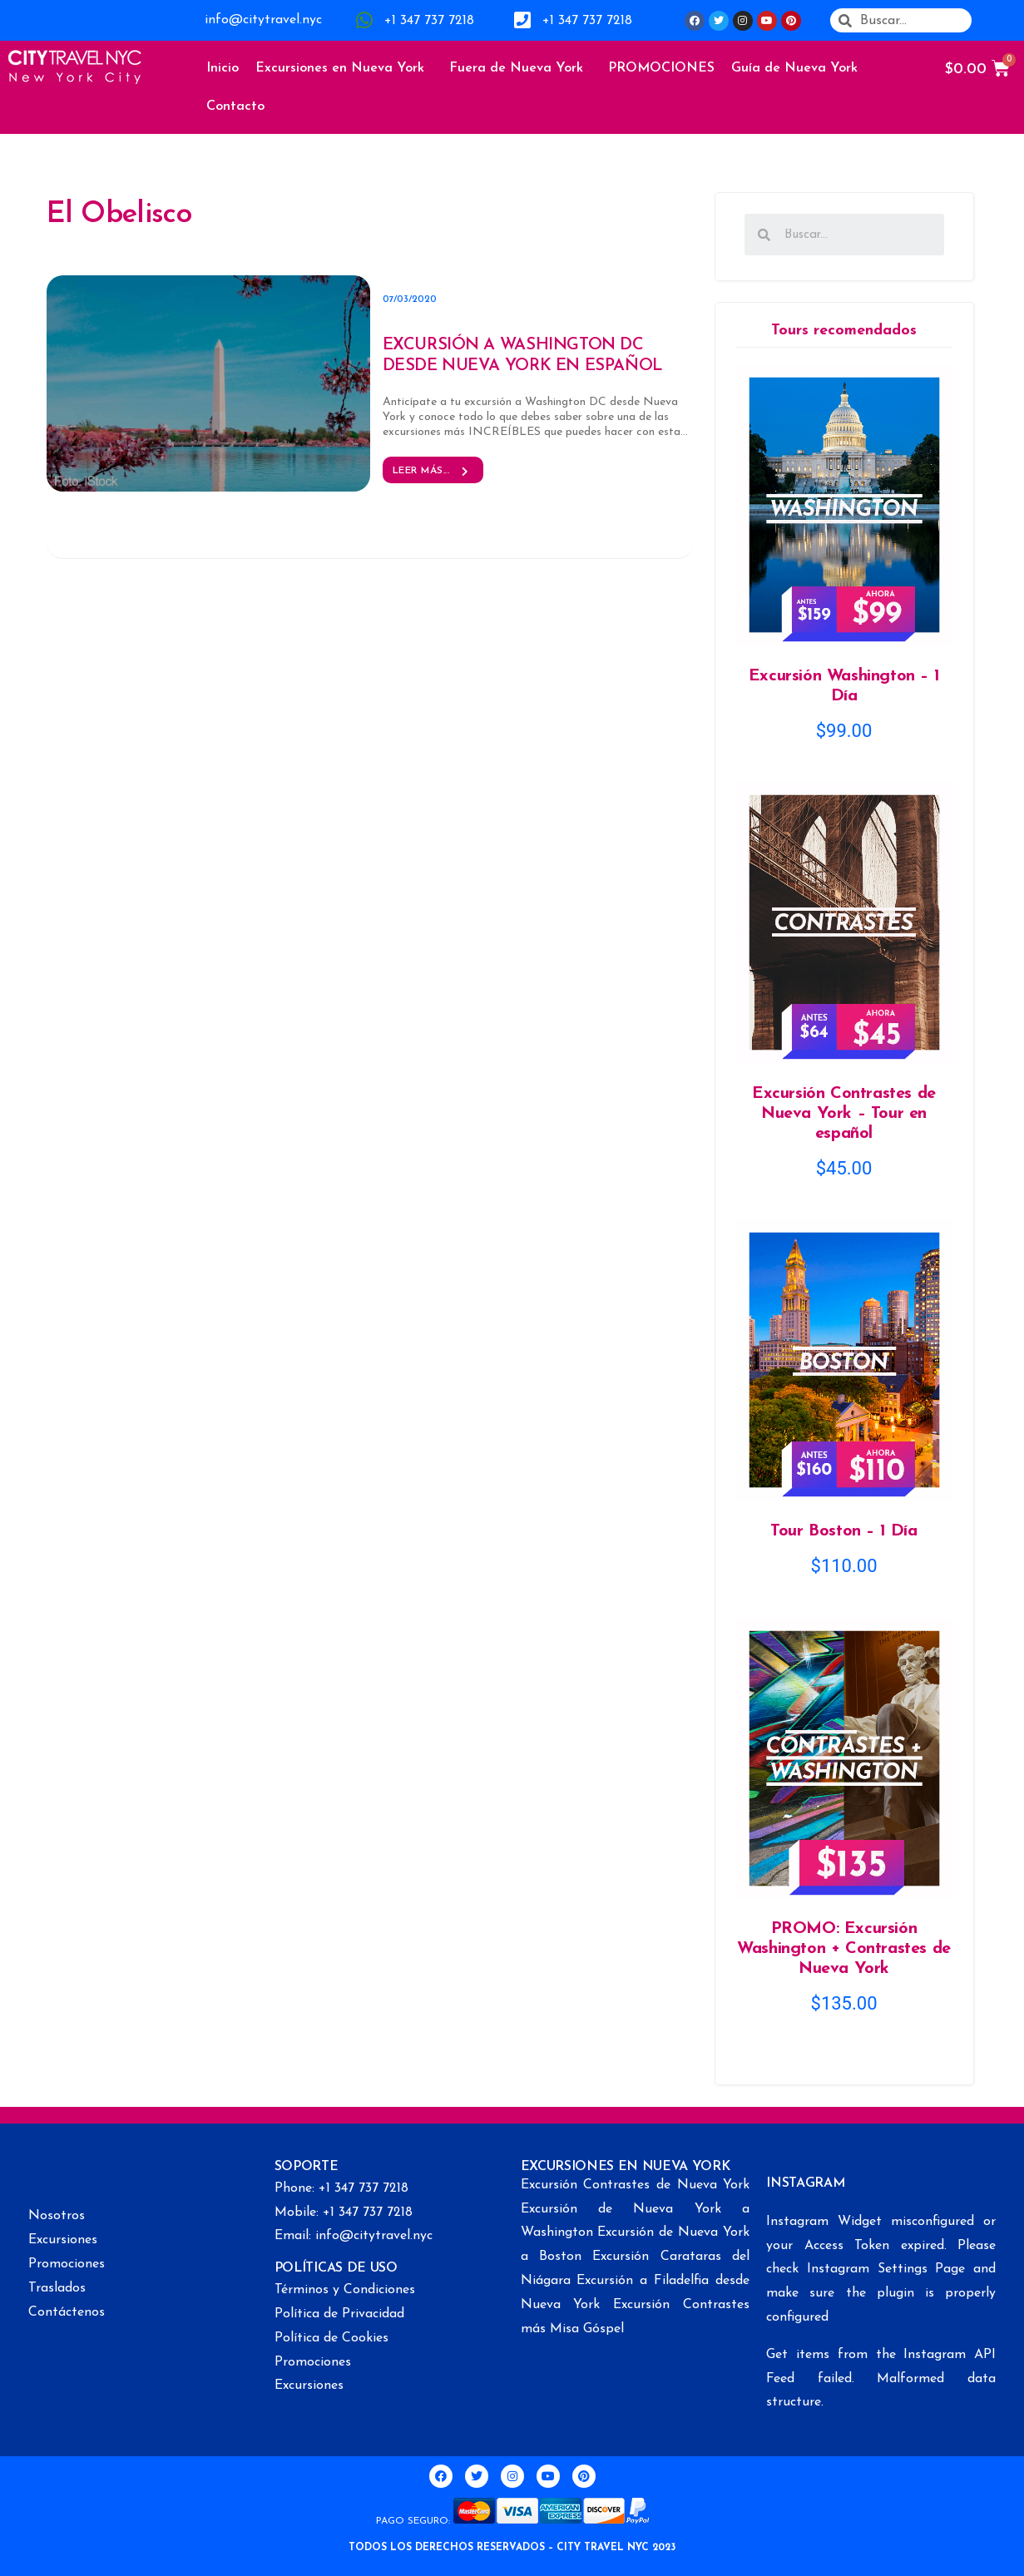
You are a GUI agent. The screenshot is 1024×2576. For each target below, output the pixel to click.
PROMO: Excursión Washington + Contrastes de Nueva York (844, 1949)
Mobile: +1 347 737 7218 (344, 2212)
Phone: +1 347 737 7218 (341, 2188)
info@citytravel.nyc (263, 20)
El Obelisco (119, 215)
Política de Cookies (331, 2338)
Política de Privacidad (339, 2314)
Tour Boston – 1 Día (843, 1531)
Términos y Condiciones (345, 2290)
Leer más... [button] (433, 471)
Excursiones (62, 2240)
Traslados (57, 2288)
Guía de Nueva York (798, 68)
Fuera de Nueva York (520, 68)
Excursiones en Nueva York (344, 68)
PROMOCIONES (661, 68)
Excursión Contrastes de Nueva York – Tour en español (844, 1113)
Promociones (66, 2264)
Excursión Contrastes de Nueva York (635, 2185)
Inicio (222, 68)
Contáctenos (66, 2312)
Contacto (235, 106)
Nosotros (56, 2215)
